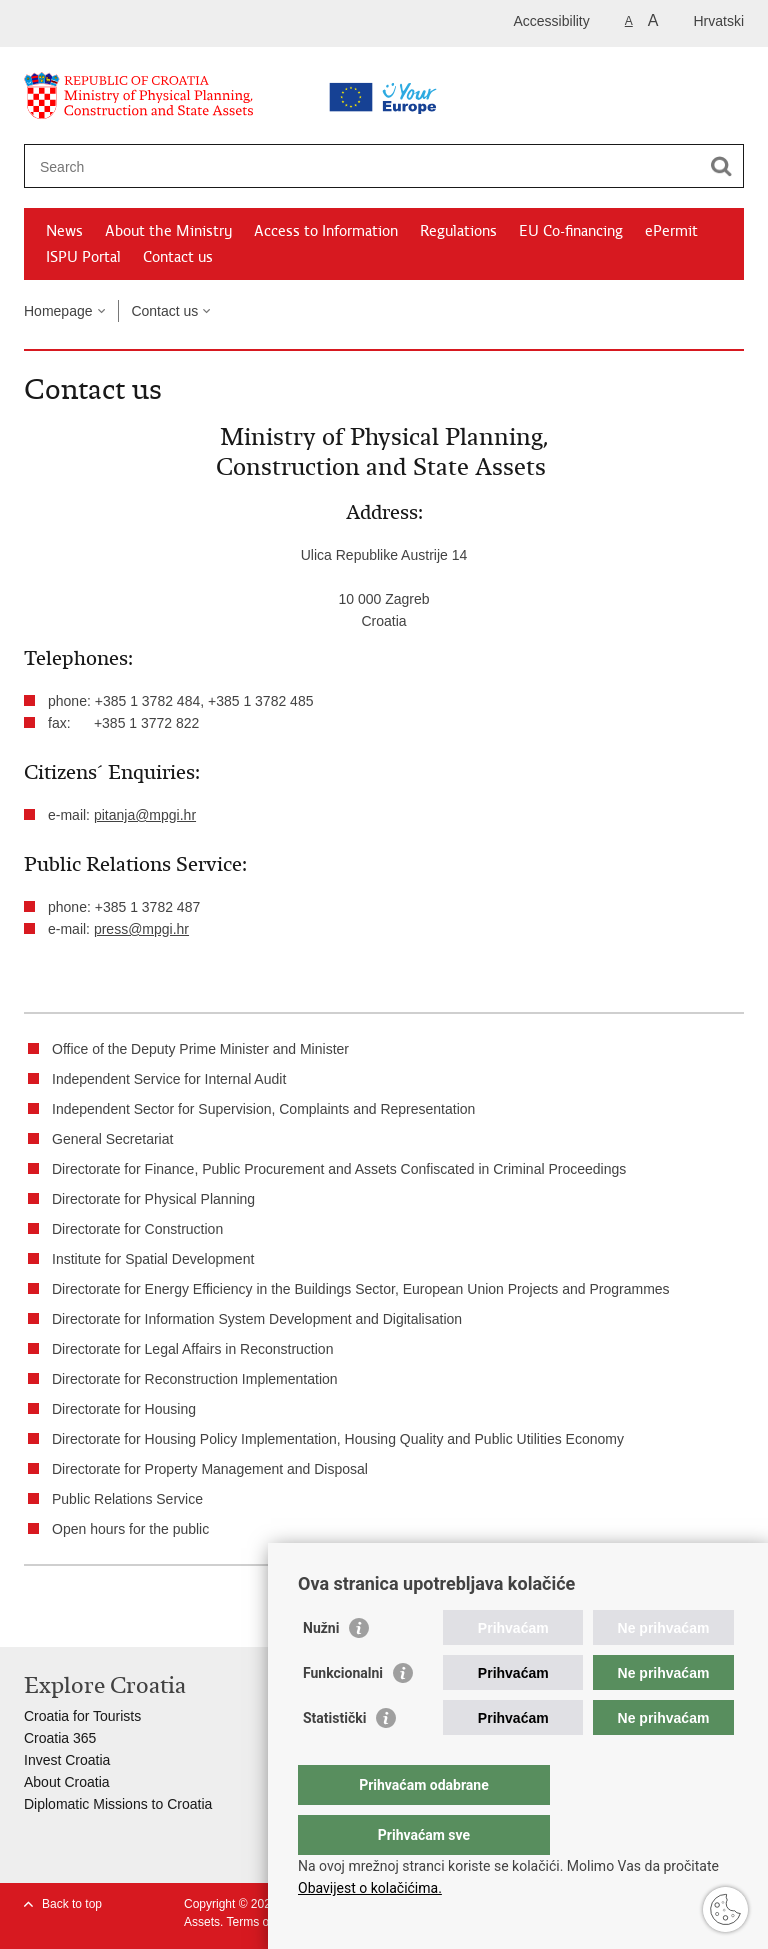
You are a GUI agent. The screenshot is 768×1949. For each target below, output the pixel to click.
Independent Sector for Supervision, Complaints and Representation (263, 1109)
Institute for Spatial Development (153, 1259)
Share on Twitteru (120, 1615)
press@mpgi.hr (141, 929)
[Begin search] (721, 166)
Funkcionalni (343, 1713)
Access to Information (326, 231)
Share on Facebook (77, 1615)
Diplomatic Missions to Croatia (118, 1804)
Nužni (321, 1668)
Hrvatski (718, 21)
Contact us (178, 257)
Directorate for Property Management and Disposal (210, 1469)
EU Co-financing (571, 231)
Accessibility (552, 21)
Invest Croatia (67, 1760)
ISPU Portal (83, 257)
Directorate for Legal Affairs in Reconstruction (192, 1349)
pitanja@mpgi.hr (145, 815)
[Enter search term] (320, 166)
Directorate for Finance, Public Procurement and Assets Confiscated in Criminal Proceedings (339, 1169)
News (64, 231)
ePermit (671, 231)
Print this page (34, 1615)
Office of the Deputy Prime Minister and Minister (200, 1049)
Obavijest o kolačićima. (370, 1888)
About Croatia (67, 1782)
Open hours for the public (130, 1529)
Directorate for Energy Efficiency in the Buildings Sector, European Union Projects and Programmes (361, 1289)
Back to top (72, 1904)
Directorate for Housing (124, 1409)
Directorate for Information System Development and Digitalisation (257, 1319)
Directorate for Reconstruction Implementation (195, 1379)
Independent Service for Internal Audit (169, 1079)
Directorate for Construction (137, 1229)
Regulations (458, 231)
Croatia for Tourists (82, 1716)
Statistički (334, 1758)
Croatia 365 (60, 1738)
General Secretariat (112, 1139)
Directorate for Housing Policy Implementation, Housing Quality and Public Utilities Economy (338, 1439)
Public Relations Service (127, 1499)
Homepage (58, 311)
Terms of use (260, 1922)
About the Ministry (168, 231)
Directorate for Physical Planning (153, 1199)
